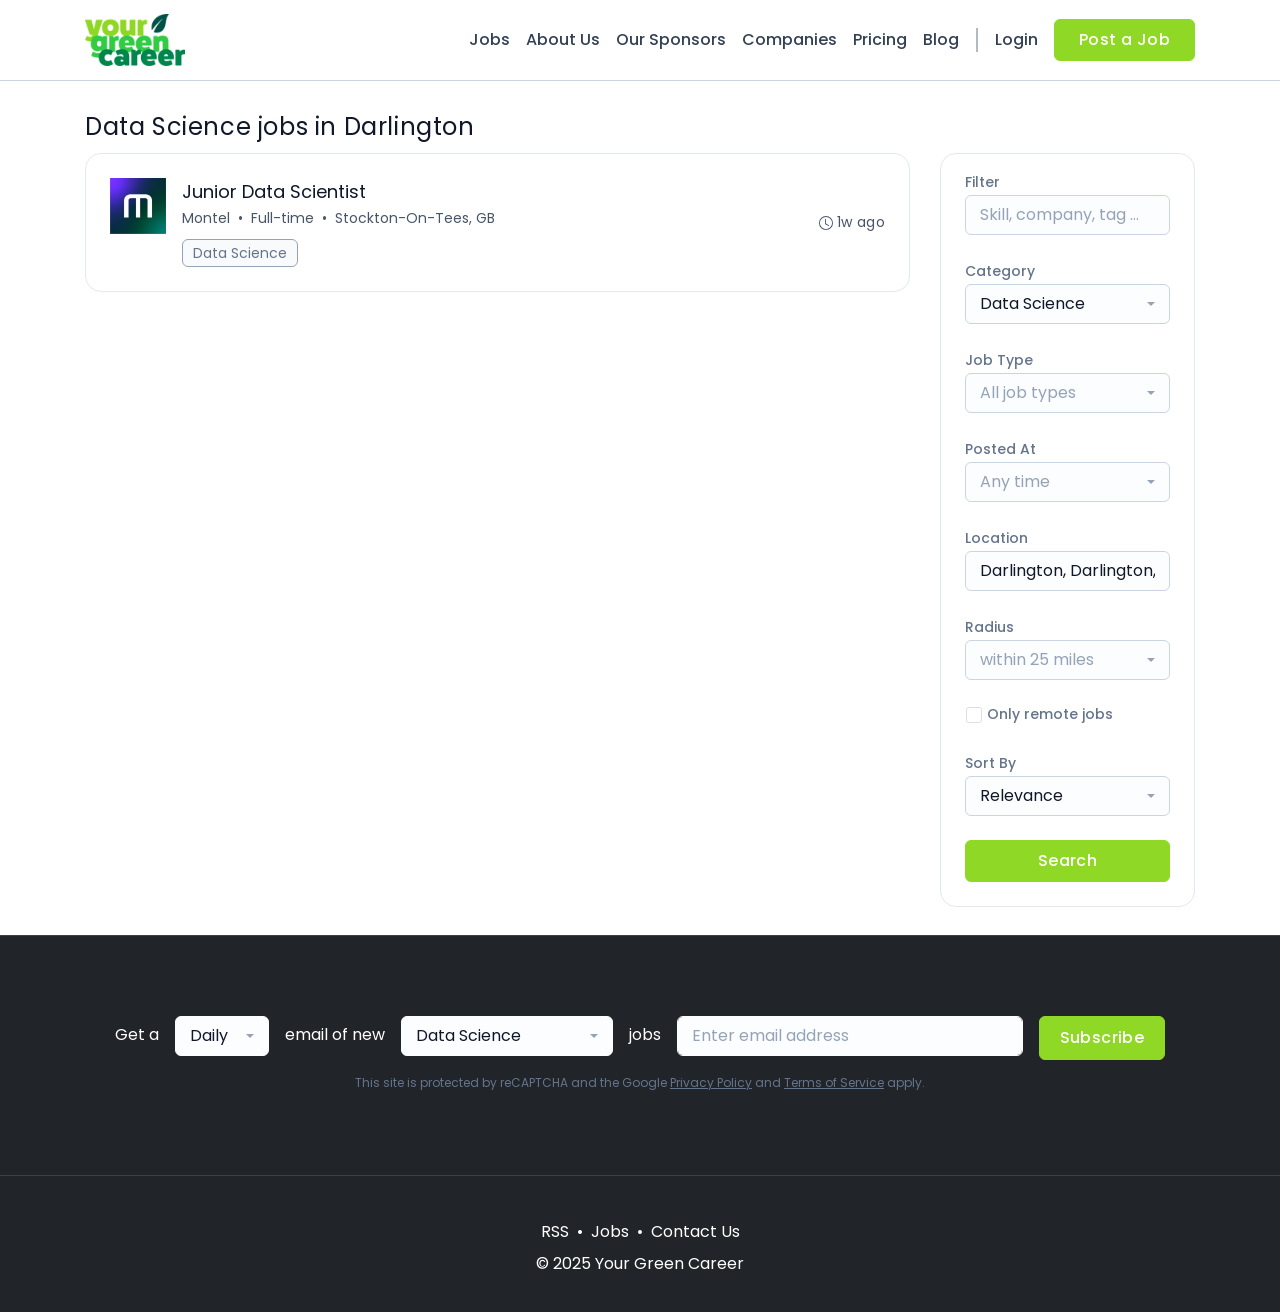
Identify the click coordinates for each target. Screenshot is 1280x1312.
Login (1016, 39)
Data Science (240, 253)
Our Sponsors (671, 39)
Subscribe (1102, 1037)
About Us (563, 39)
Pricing (880, 39)
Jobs (489, 39)
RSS (555, 1231)
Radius (989, 627)
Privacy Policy (711, 1082)
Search (1067, 860)
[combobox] (1067, 304)
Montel (206, 218)
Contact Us (695, 1231)
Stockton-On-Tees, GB (415, 218)
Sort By (990, 763)
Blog (941, 39)
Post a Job (1124, 39)
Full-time (282, 218)
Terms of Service (834, 1082)
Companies (789, 39)
